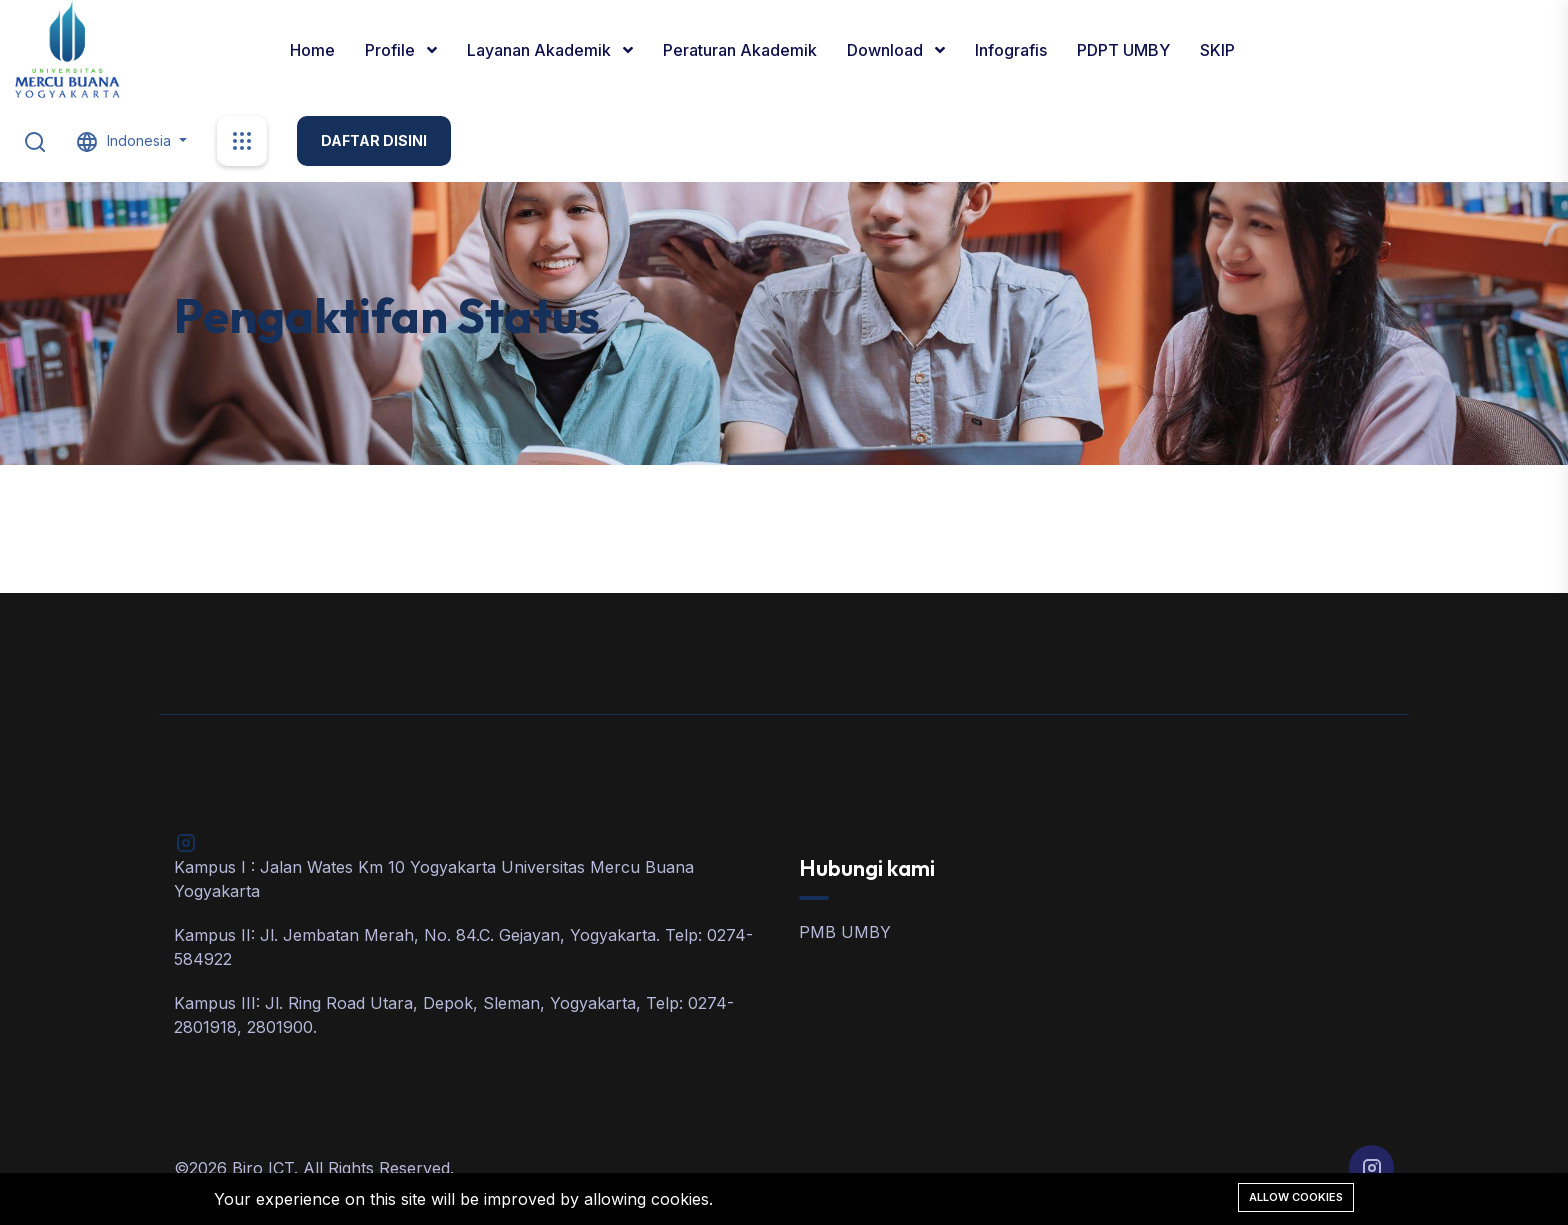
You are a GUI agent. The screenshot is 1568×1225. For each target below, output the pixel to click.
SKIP (1217, 50)
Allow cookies (1296, 1197)
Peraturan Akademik (740, 50)
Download (887, 50)
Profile (392, 50)
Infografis (1011, 50)
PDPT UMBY (1123, 50)
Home (312, 50)
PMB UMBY (845, 932)
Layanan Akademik (541, 50)
